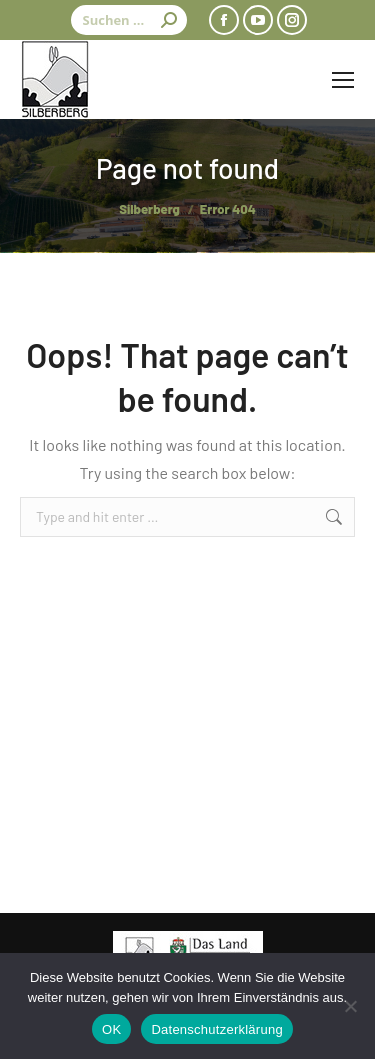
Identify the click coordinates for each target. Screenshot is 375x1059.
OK (111, 1029)
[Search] (129, 20)
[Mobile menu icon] (343, 80)
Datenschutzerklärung (216, 1029)
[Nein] (350, 1006)
